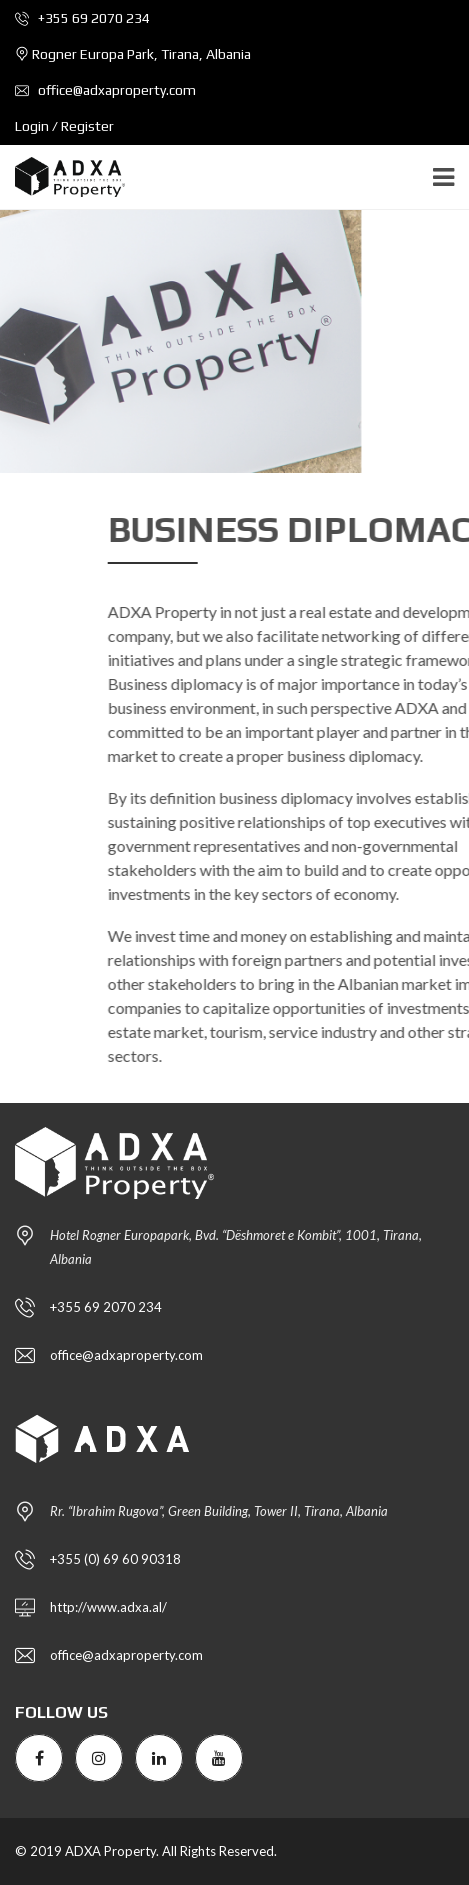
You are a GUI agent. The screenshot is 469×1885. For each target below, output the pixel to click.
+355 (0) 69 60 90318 (115, 1559)
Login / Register (64, 126)
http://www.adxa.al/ (108, 1607)
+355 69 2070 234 (82, 18)
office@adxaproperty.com (105, 90)
